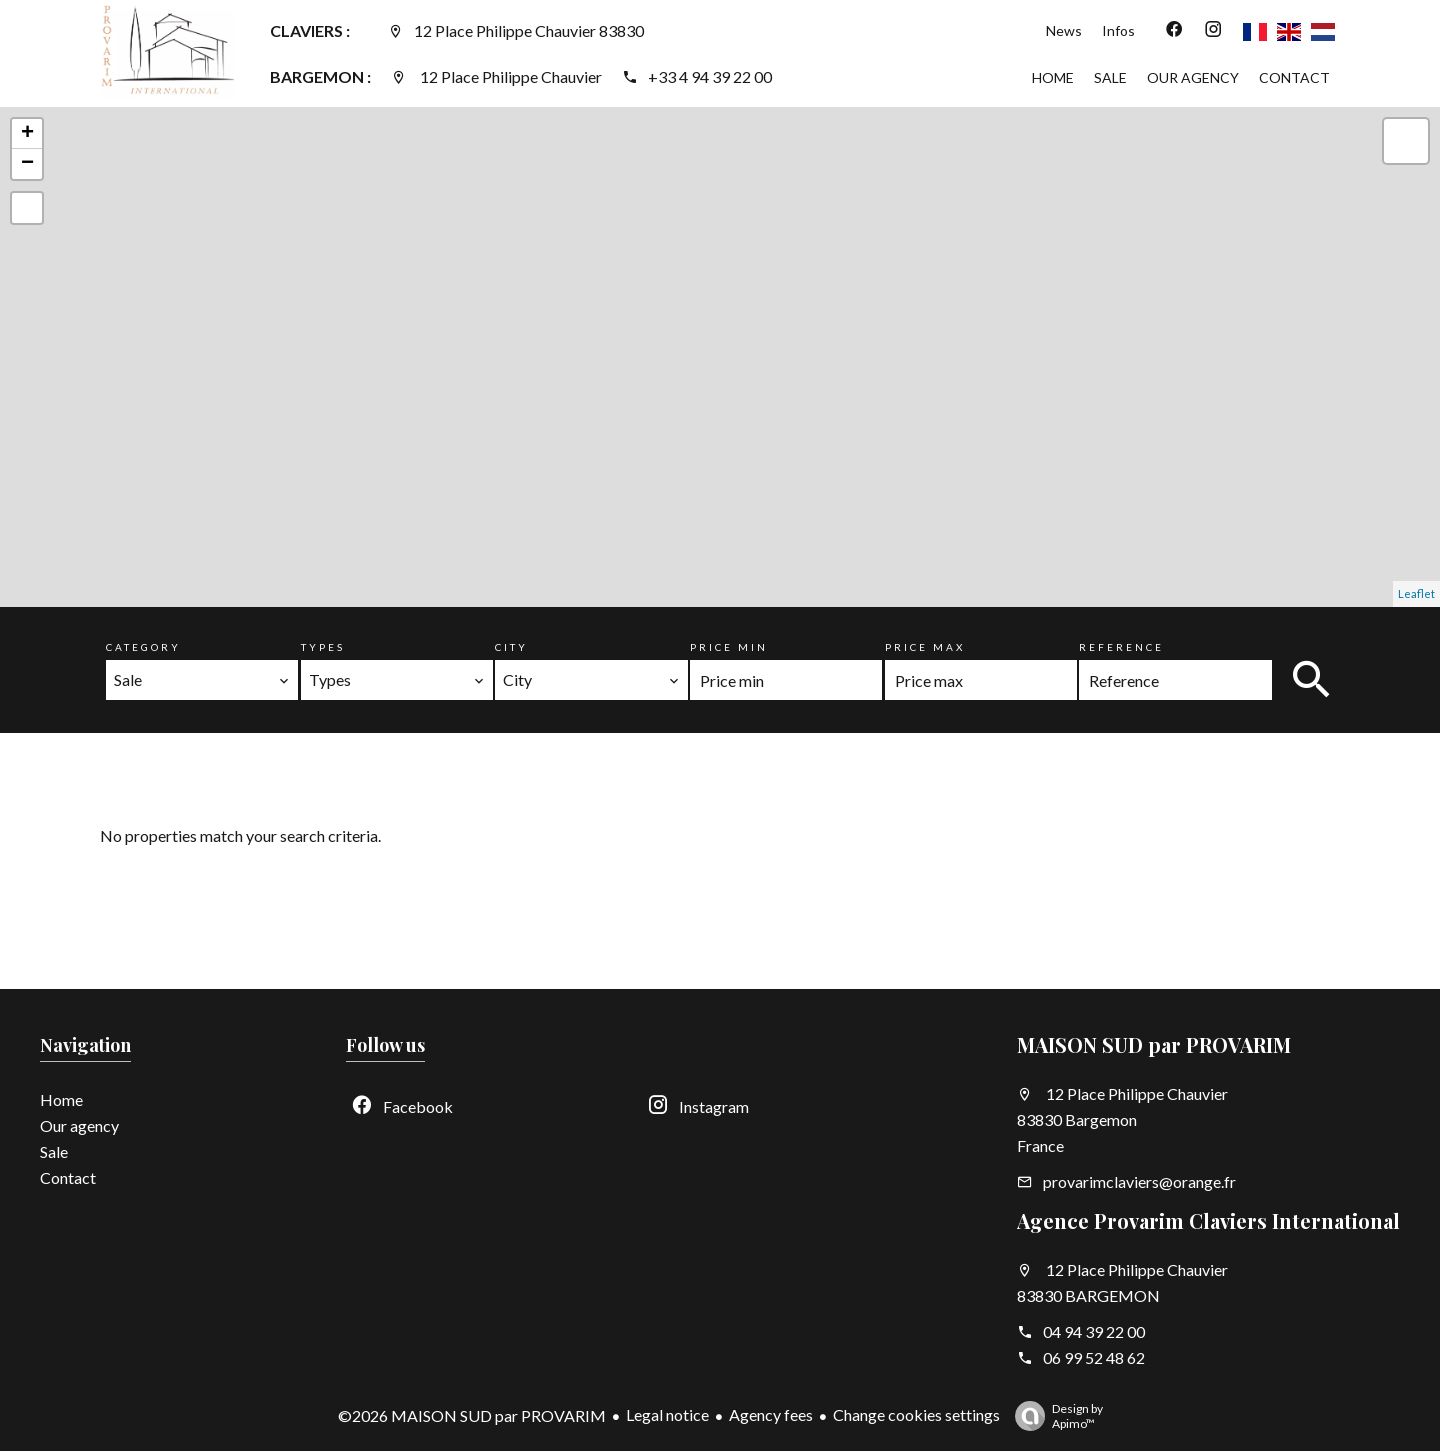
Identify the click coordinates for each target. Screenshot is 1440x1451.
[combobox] (202, 680)
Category (143, 647)
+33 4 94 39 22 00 (710, 76)
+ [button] (27, 134)
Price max (925, 647)
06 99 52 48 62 (1094, 1357)
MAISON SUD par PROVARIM (1154, 1044)
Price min (729, 647)
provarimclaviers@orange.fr (1139, 1181)
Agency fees (771, 1414)
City (511, 647)
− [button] (27, 164)
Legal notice (667, 1414)
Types (323, 647)
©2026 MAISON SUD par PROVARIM (472, 1415)
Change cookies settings (916, 1414)
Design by (1054, 1416)
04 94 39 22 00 (1094, 1331)
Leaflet (1416, 593)
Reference (1121, 647)
